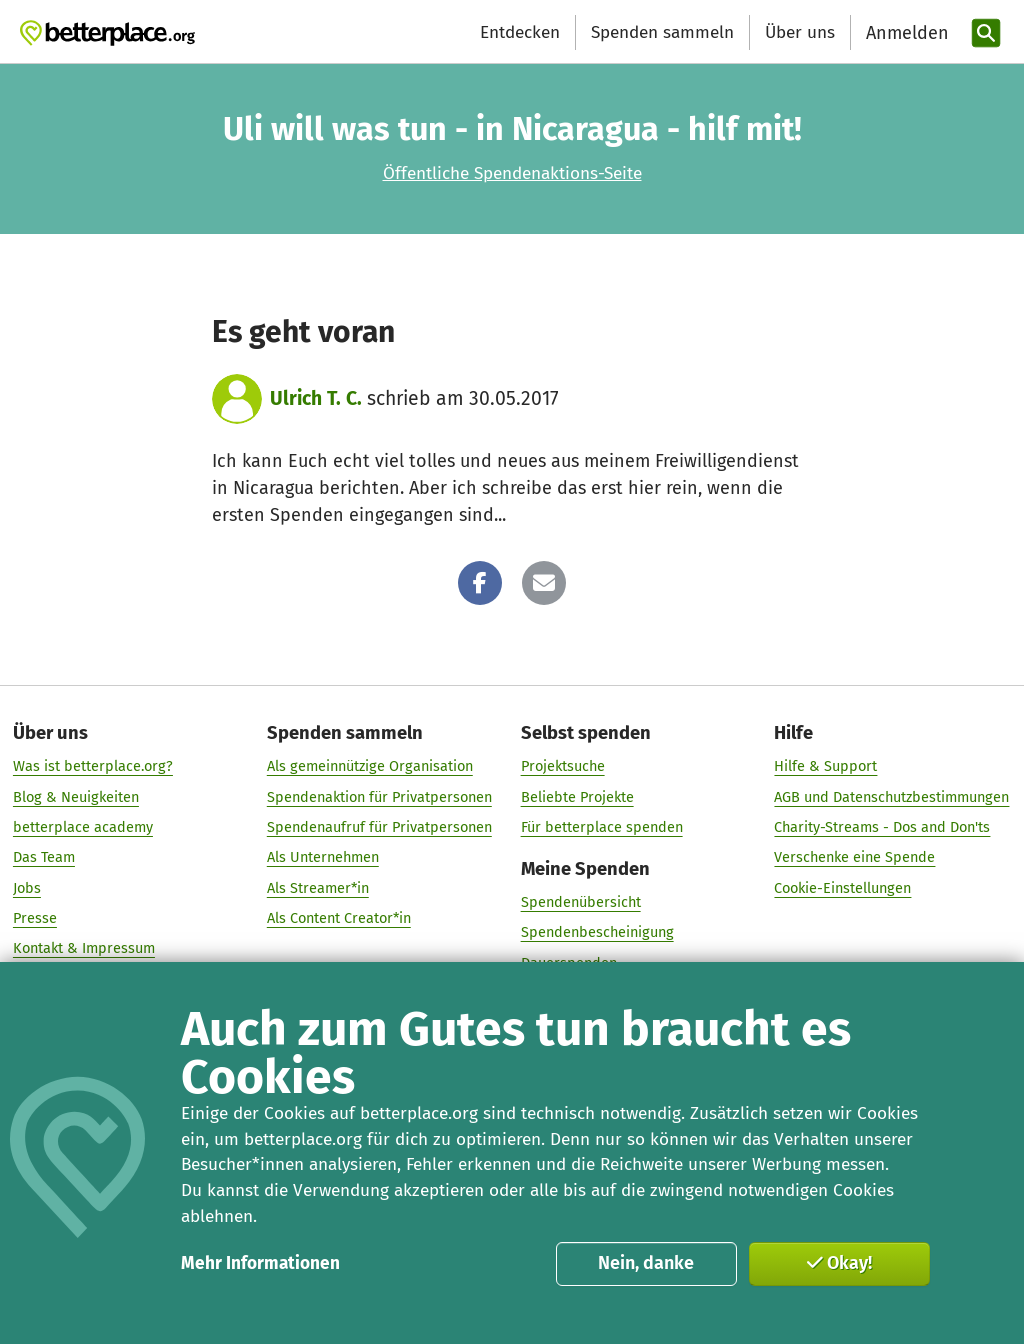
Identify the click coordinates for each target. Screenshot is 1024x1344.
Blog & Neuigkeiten (76, 797)
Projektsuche (563, 767)
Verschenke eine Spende (854, 858)
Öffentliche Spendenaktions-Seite (512, 173)
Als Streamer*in (318, 888)
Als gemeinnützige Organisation (370, 767)
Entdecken (520, 32)
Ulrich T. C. (316, 398)
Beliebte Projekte (577, 797)
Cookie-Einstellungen (842, 888)
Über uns (800, 32)
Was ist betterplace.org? (93, 767)
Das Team (44, 858)
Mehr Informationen (260, 1263)
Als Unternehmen (323, 858)
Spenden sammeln (662, 32)
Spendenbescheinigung (597, 933)
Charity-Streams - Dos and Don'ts (882, 827)
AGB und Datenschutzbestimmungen (891, 797)
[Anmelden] (905, 33)
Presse (35, 918)
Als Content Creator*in (339, 918)
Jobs (27, 888)
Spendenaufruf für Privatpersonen (379, 827)
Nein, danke (646, 1263)
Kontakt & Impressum (84, 949)
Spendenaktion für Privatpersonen (379, 797)
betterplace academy (83, 827)
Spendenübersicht (581, 902)
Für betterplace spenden (602, 827)
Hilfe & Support (825, 767)
